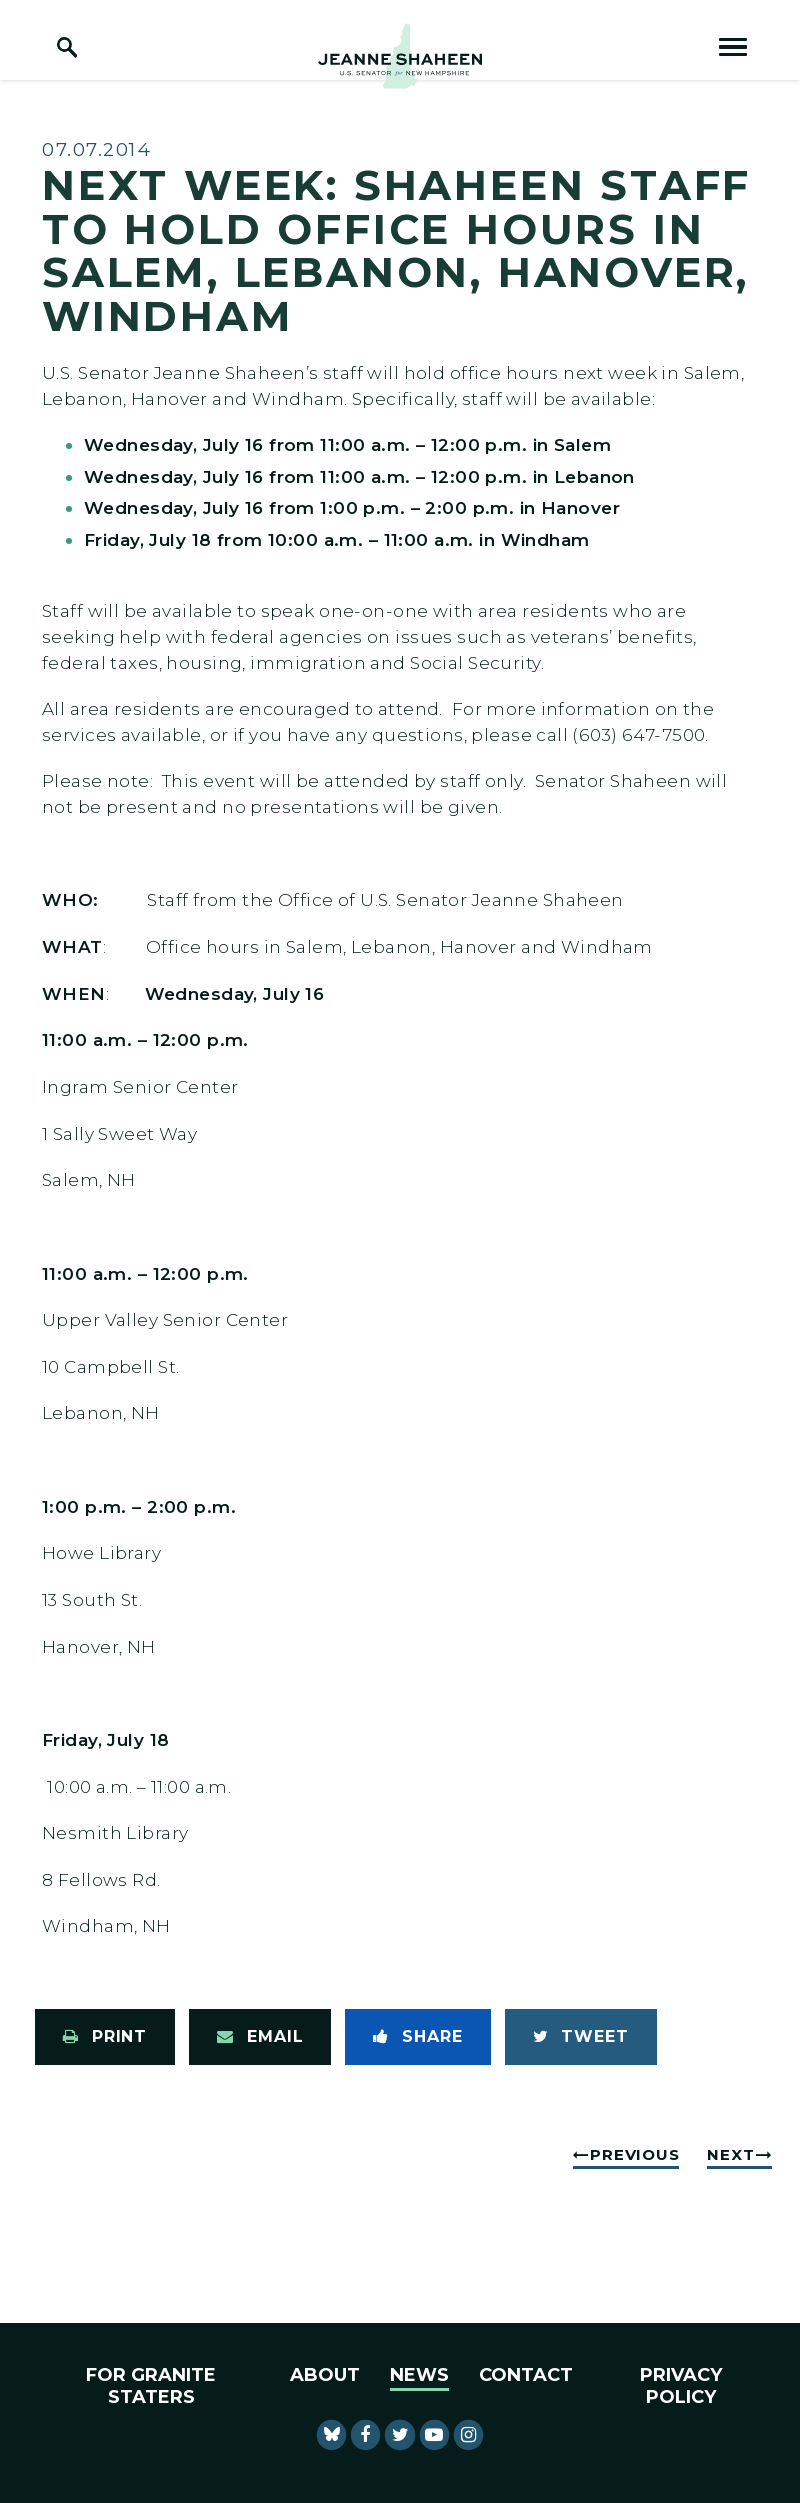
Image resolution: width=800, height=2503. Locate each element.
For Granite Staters (151, 2386)
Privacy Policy (681, 2386)
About (325, 2375)
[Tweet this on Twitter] (581, 2037)
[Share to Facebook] (417, 2037)
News (419, 2375)
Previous (634, 2154)
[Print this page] (105, 2037)
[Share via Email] (260, 2037)
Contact (526, 2375)
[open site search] (67, 47)
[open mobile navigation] (733, 47)
